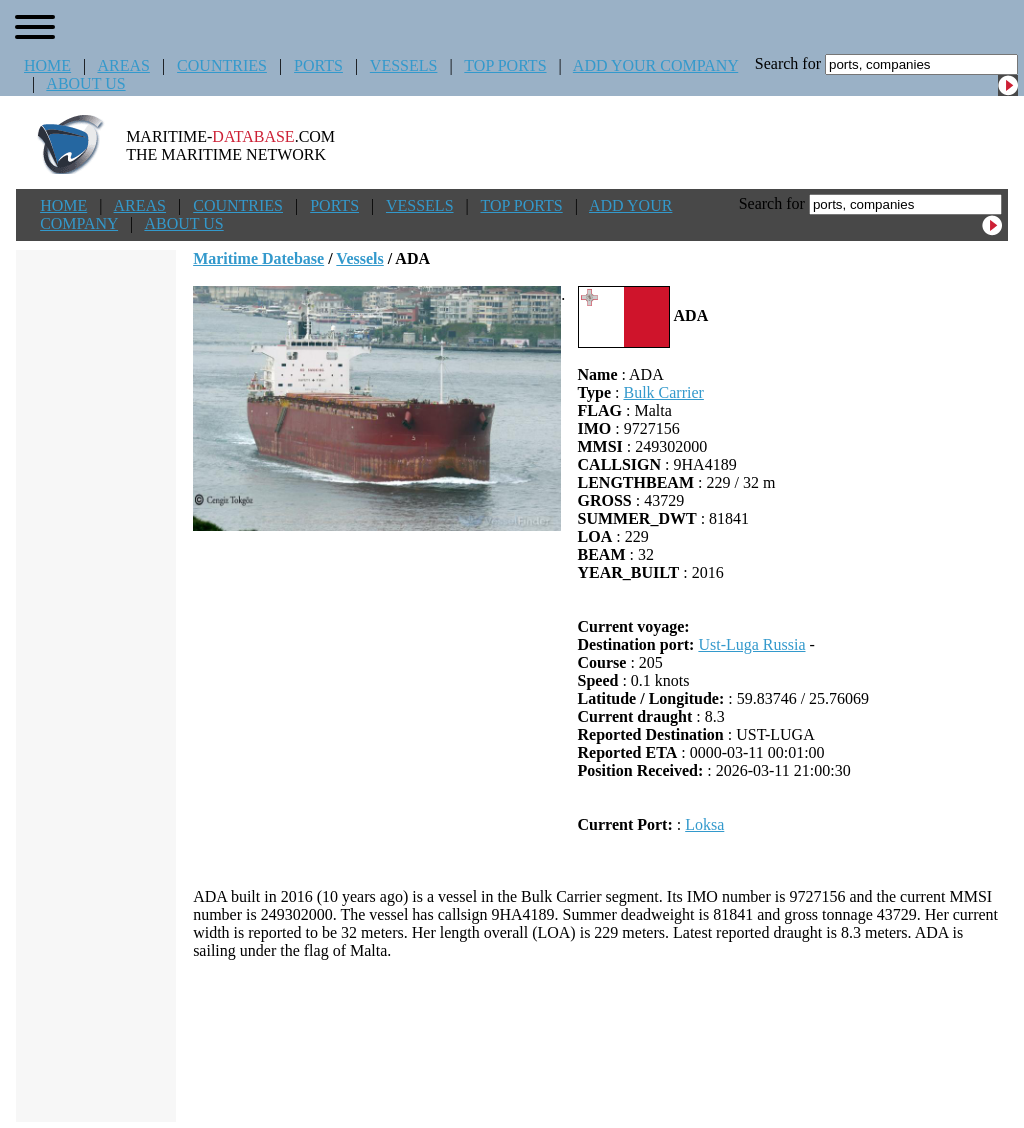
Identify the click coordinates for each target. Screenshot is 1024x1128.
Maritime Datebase (258, 258)
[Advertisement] (601, 1041)
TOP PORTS (505, 65)
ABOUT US (85, 83)
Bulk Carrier (663, 392)
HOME (47, 65)
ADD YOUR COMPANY (655, 65)
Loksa (704, 824)
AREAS (123, 65)
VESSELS (404, 65)
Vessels (359, 258)
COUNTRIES (222, 65)
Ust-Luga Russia (751, 644)
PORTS (318, 65)
